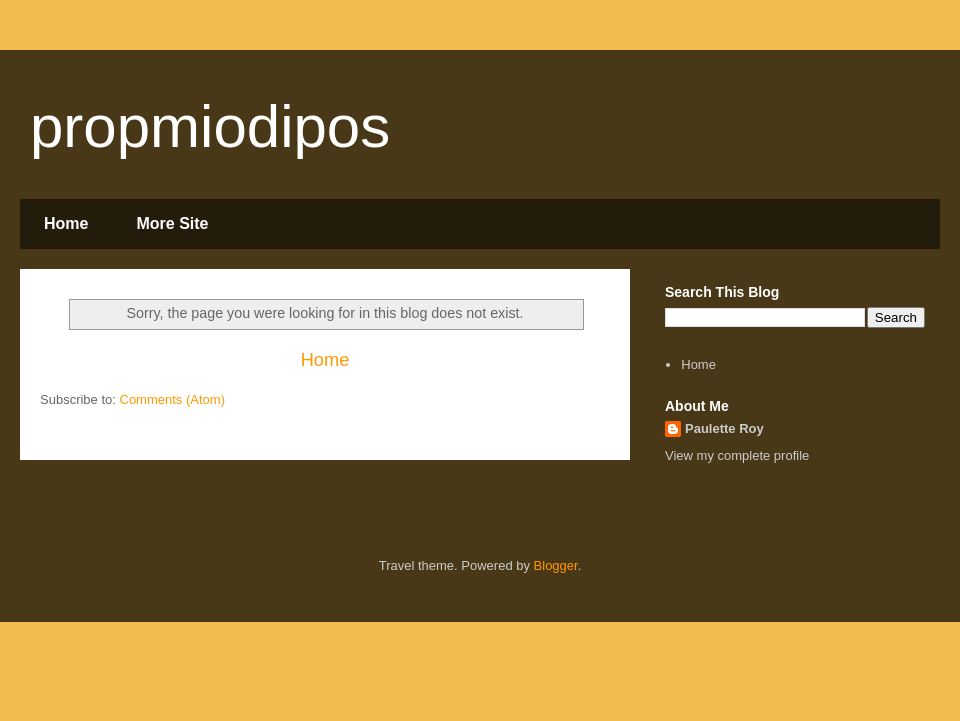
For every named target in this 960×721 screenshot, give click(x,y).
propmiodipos (210, 126)
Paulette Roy (724, 428)
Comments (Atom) (172, 399)
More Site (172, 223)
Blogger (556, 565)
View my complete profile (737, 455)
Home (66, 223)
